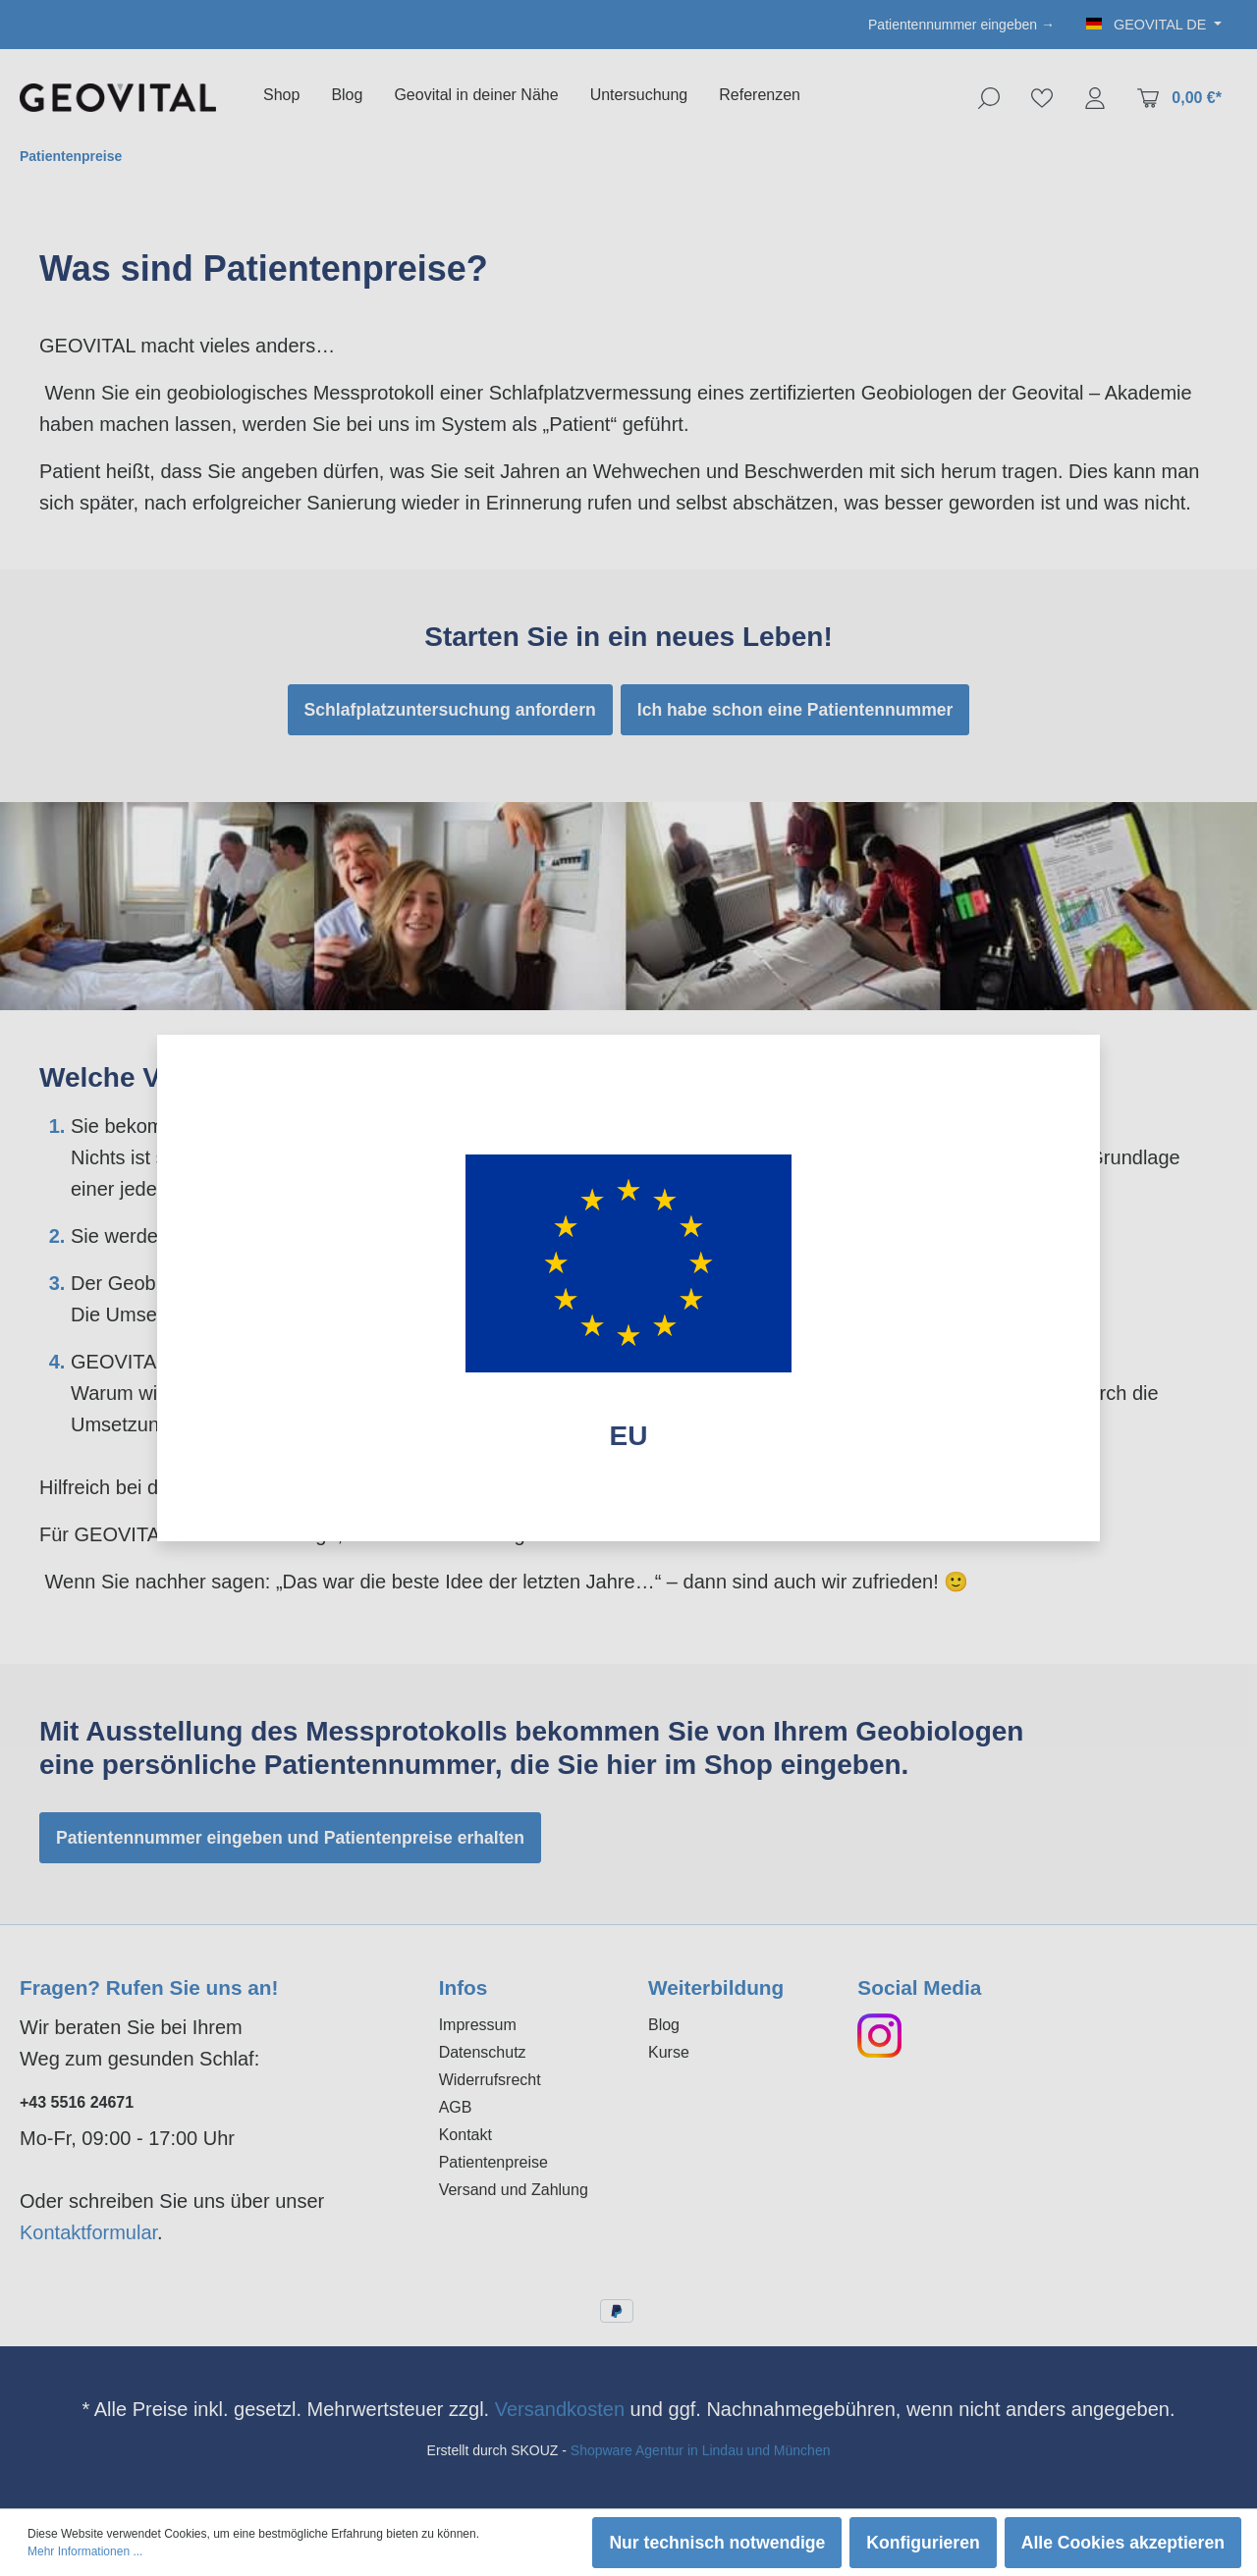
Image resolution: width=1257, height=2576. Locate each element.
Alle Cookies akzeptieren (1123, 2542)
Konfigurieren (922, 2542)
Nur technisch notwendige (717, 2542)
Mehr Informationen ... (84, 2551)
